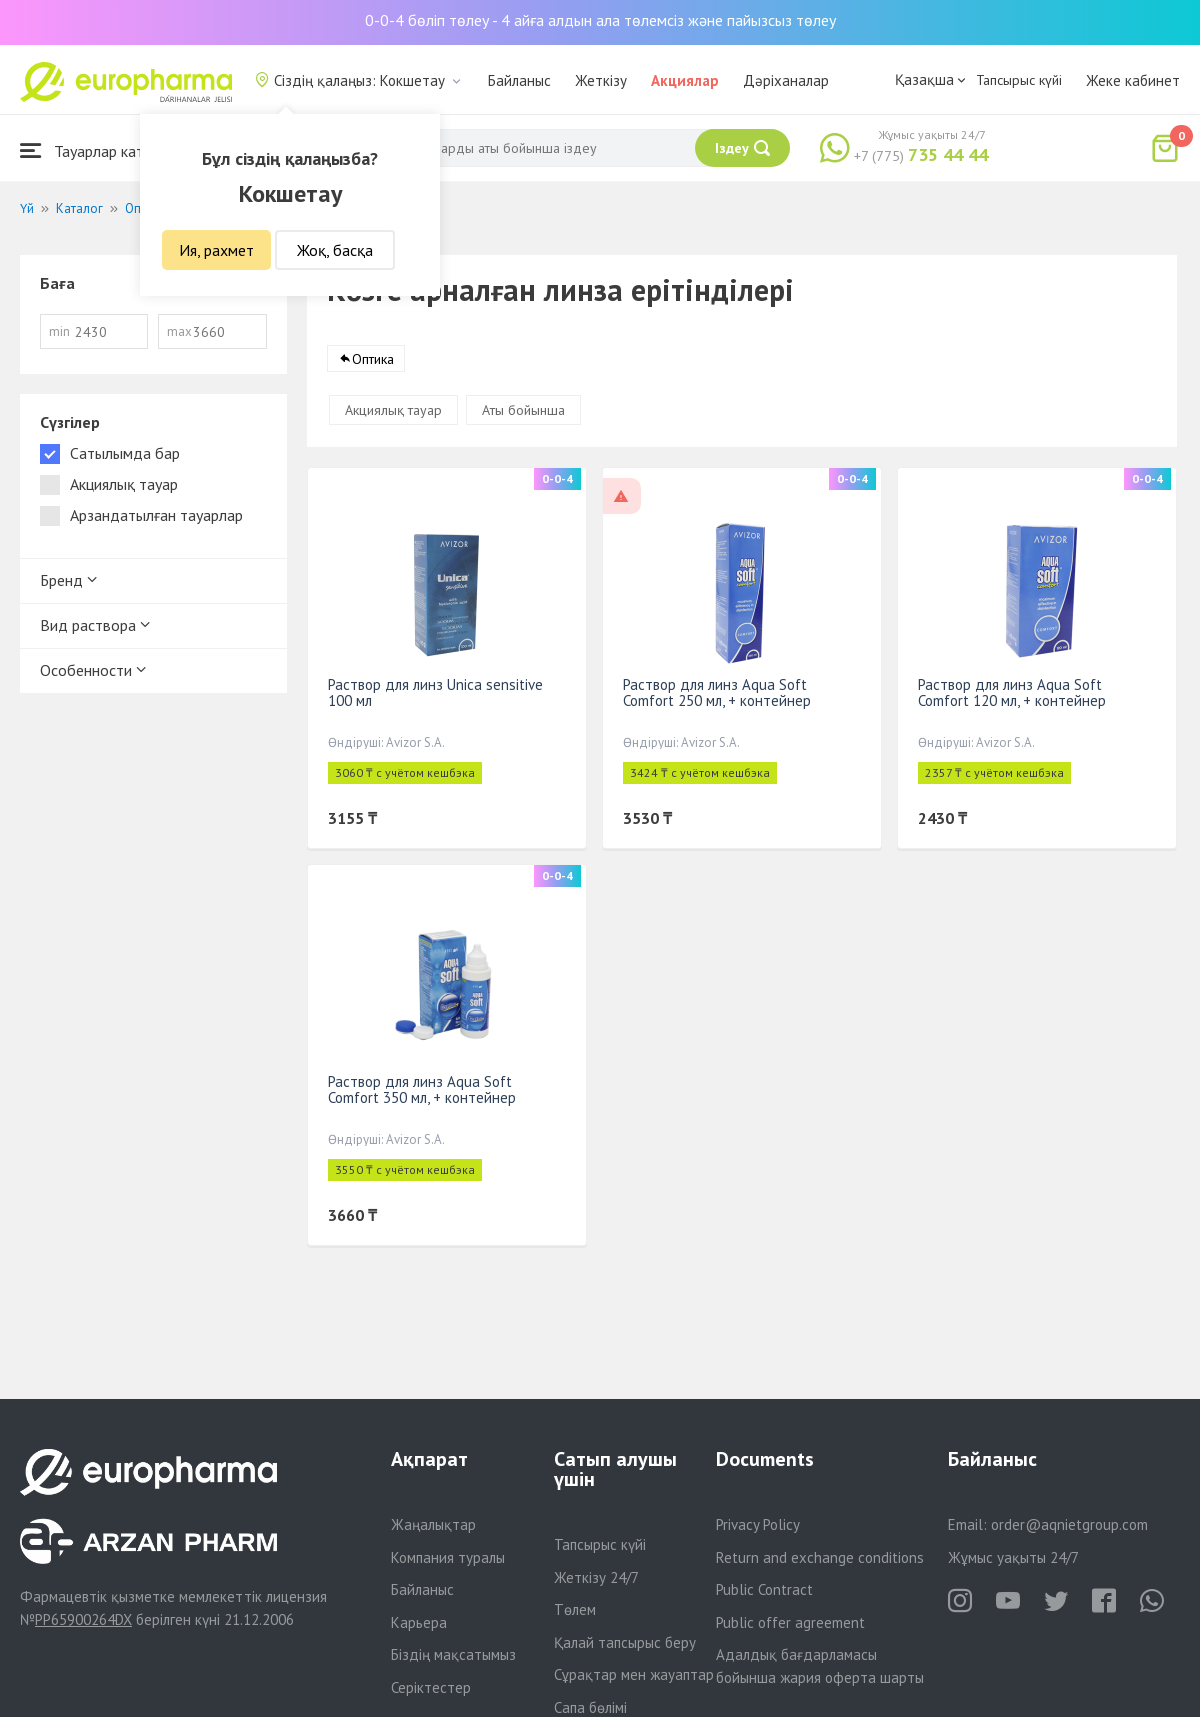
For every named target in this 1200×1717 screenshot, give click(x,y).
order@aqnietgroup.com (1069, 1524)
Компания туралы (448, 1557)
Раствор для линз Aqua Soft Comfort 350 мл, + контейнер (422, 1089)
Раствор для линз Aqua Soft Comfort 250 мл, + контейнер (717, 692)
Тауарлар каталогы (102, 150)
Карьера (419, 1622)
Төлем (575, 1609)
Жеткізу (601, 80)
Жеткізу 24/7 (596, 1577)
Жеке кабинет (1133, 80)
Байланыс (519, 80)
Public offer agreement (790, 1622)
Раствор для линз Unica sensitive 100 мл (435, 692)
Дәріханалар (786, 80)
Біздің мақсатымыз (453, 1654)
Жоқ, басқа (335, 250)
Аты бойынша (523, 410)
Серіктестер (431, 1687)
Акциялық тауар (393, 410)
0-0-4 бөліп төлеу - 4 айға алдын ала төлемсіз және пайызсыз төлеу (600, 20)
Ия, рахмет (216, 250)
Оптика (373, 359)
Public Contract (764, 1589)
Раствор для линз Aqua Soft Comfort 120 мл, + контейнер (1012, 692)
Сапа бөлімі (590, 1707)
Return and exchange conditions (820, 1557)
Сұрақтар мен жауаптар (634, 1674)
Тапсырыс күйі (1019, 80)
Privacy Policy (758, 1524)
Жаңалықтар (433, 1524)
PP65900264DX (83, 1619)
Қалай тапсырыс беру (625, 1642)
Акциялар (685, 80)
